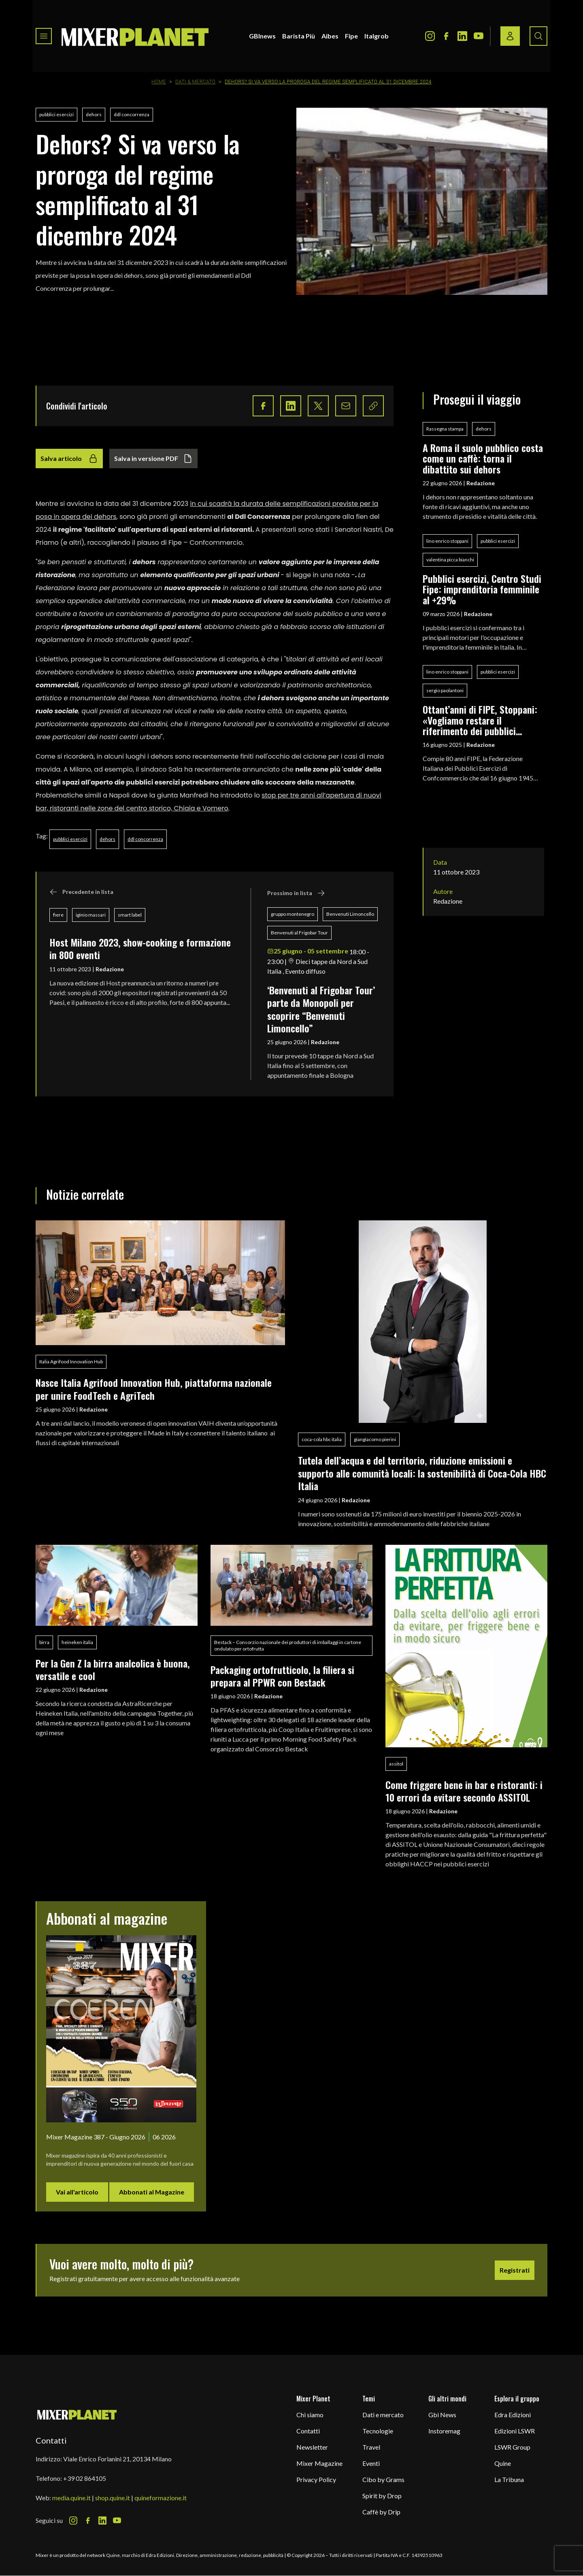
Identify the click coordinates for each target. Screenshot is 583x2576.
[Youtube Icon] (478, 36)
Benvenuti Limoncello (350, 914)
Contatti (308, 2431)
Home (158, 82)
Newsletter (312, 2447)
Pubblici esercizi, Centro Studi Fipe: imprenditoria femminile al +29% (482, 589)
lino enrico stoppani (447, 541)
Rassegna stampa (445, 429)
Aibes (329, 36)
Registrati (515, 2270)
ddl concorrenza (131, 114)
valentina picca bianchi (450, 560)
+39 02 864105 (84, 2478)
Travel (371, 2447)
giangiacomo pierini (375, 1439)
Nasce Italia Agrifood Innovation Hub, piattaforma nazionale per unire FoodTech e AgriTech (154, 1388)
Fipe (351, 36)
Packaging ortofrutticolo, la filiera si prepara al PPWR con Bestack (282, 1675)
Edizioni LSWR (514, 2431)
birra (44, 1642)
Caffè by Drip (381, 2512)
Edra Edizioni (512, 2414)
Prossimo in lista (296, 893)
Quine (502, 2463)
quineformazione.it (160, 2497)
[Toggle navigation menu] (44, 36)
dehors (94, 114)
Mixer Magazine (319, 2463)
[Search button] (538, 36)
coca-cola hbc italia (322, 1439)
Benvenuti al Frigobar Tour (299, 933)
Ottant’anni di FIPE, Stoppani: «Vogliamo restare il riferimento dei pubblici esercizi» (480, 720)
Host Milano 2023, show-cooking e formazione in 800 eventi (140, 948)
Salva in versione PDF (153, 458)
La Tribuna (509, 2479)
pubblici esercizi (56, 114)
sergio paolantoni (445, 690)
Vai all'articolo (77, 2192)
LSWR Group (512, 2447)
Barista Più (298, 36)
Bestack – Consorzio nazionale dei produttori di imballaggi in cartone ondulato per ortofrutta (287, 1645)
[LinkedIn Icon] (462, 36)
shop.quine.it (112, 2497)
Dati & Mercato (195, 82)
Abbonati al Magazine (151, 2192)
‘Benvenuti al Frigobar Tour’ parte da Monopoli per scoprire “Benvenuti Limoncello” (321, 1009)
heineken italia (77, 1642)
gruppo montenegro (292, 914)
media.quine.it (71, 2497)
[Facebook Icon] (446, 36)
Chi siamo (309, 2414)
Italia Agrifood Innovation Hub (71, 1361)
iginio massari (91, 915)
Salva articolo (69, 458)
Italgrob (376, 36)
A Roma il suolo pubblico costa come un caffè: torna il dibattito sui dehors (483, 458)
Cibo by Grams (383, 2479)
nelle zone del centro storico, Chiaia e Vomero (153, 808)
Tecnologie (377, 2431)
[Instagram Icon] (430, 36)
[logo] (135, 36)
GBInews (262, 36)
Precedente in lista (81, 892)
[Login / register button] (510, 36)
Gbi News (442, 2414)
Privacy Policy (316, 2479)
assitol (396, 1764)
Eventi (371, 2463)
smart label (130, 915)
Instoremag (444, 2431)
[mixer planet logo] (77, 2414)
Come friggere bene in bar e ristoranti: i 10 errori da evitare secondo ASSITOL (464, 1790)
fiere (58, 915)
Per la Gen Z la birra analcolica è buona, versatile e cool (113, 1669)
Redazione (110, 969)
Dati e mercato (383, 2414)
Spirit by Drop (382, 2495)
